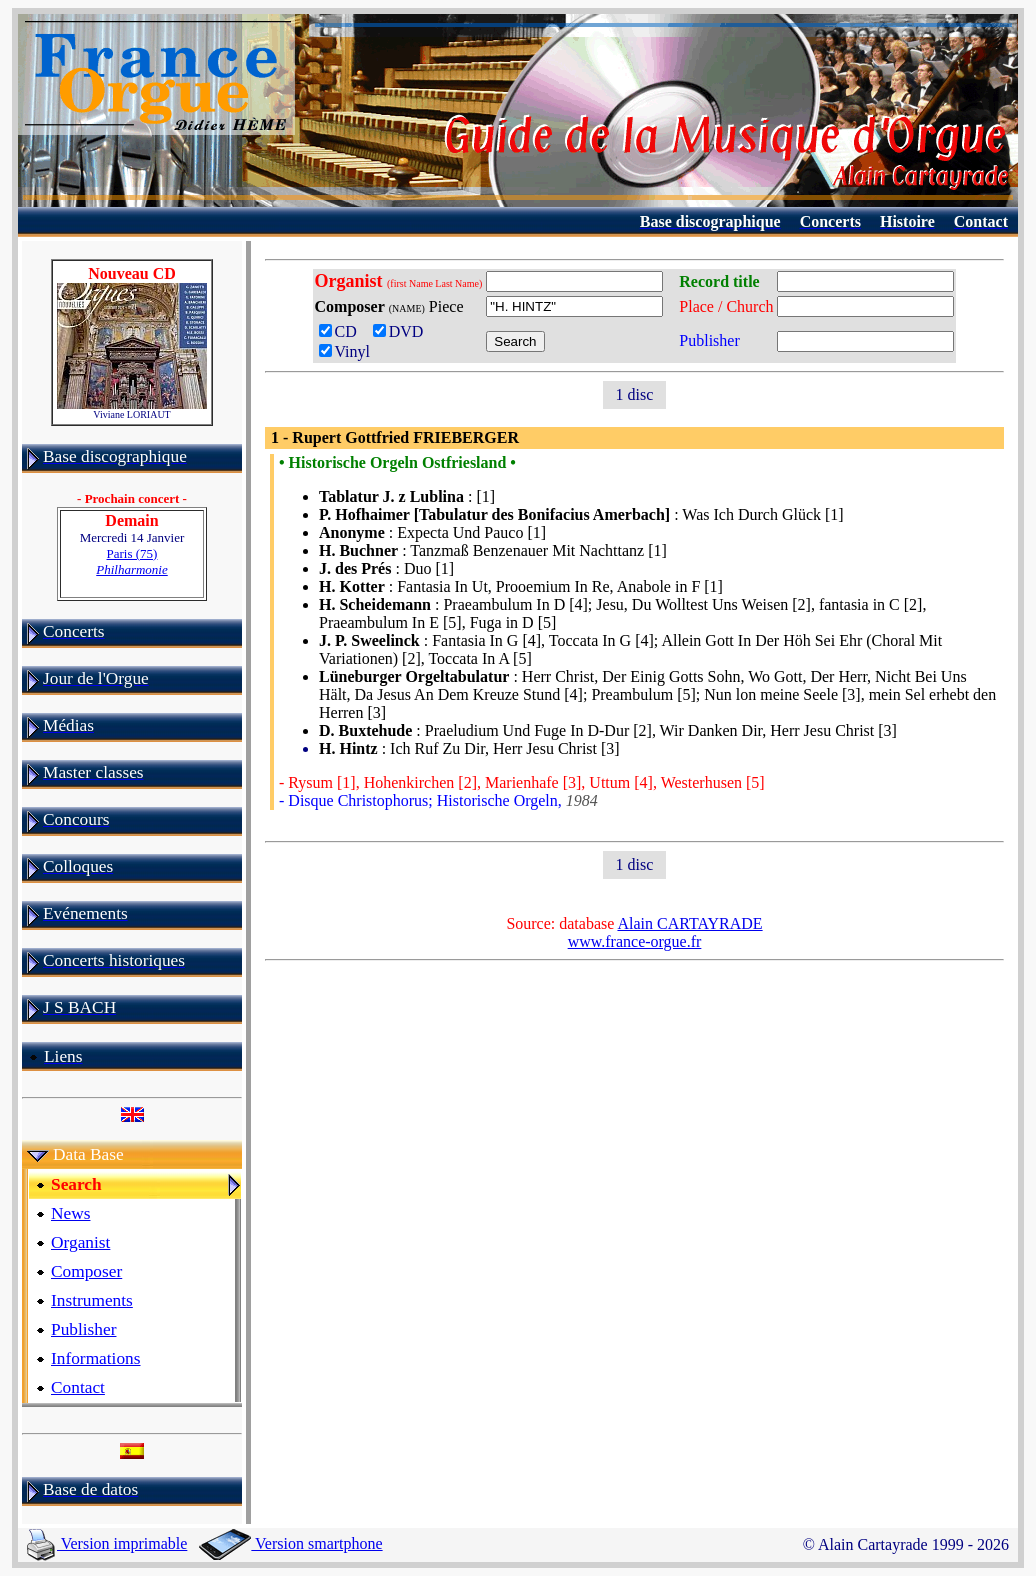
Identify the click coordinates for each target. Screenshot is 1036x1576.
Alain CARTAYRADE (689, 923)
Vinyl (344, 351)
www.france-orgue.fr (635, 941)
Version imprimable (107, 1543)
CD (342, 331)
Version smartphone (290, 1543)
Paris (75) (132, 561)
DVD (402, 331)
